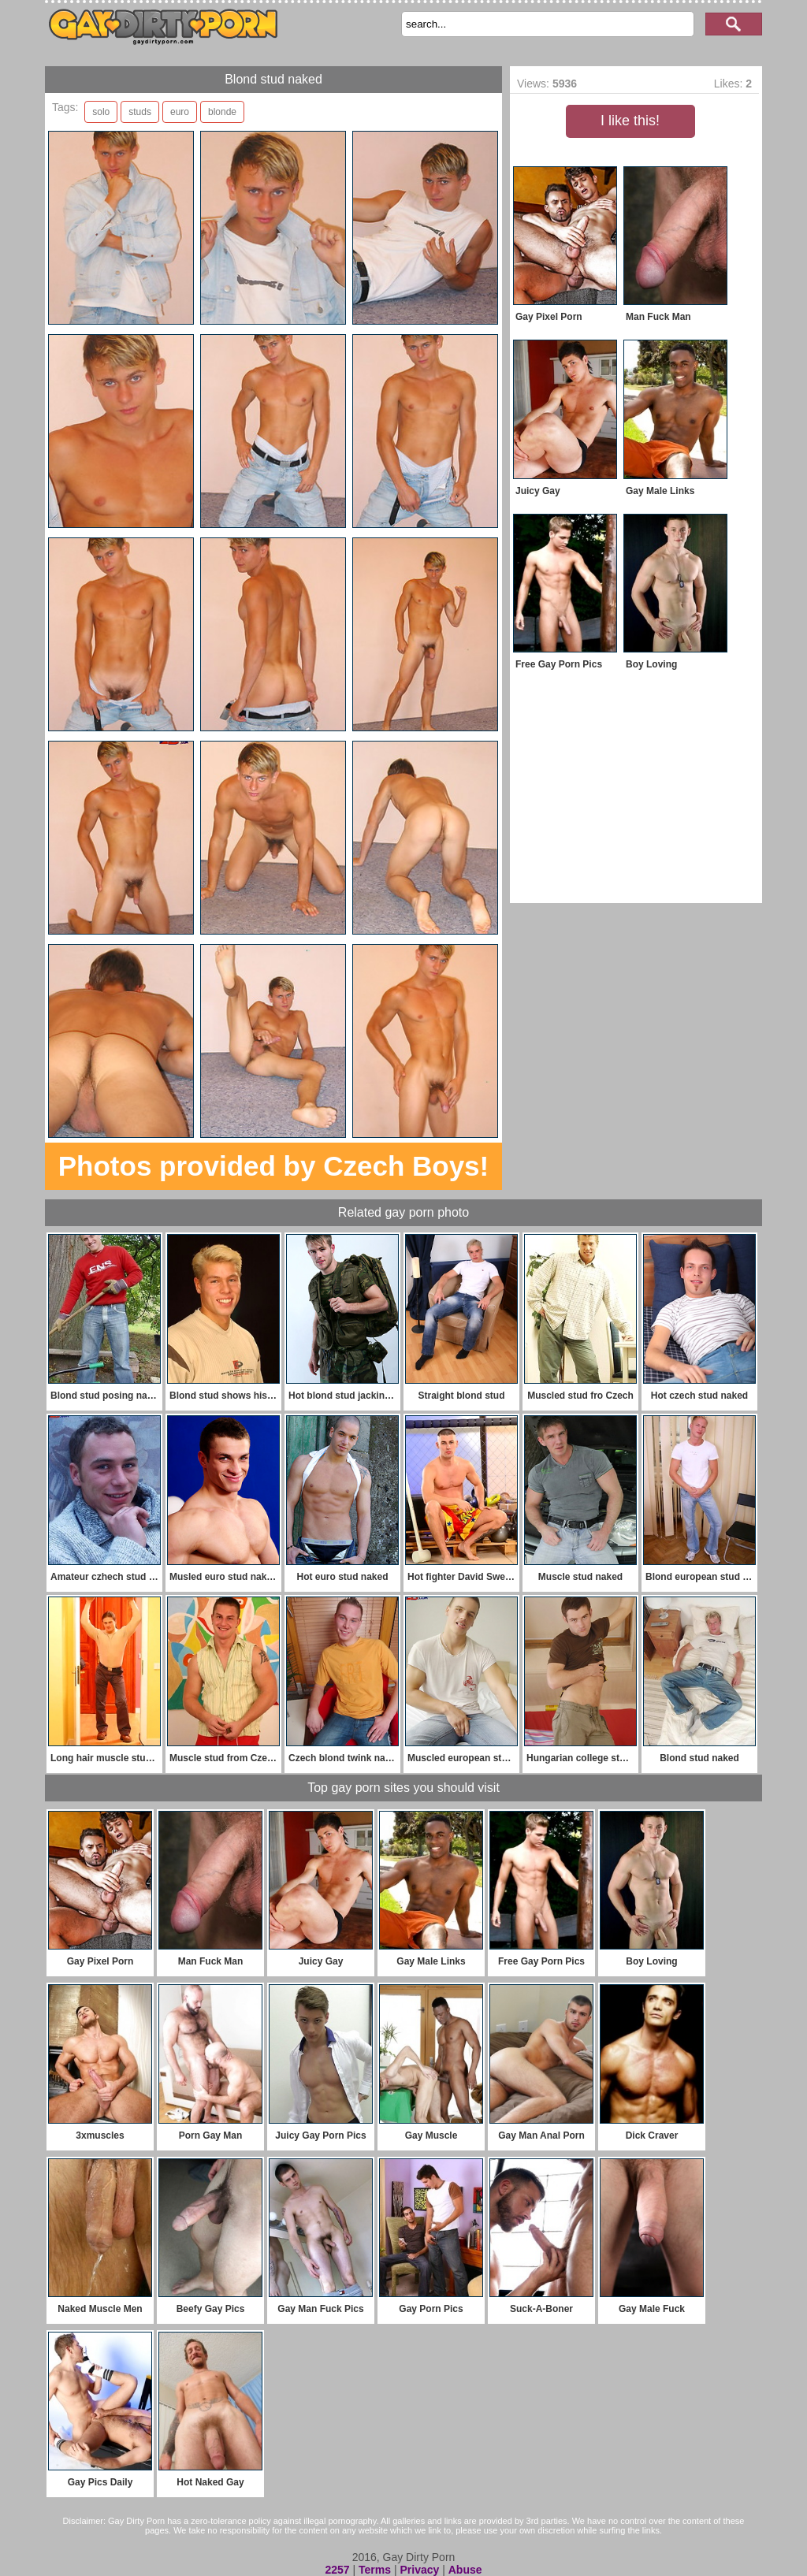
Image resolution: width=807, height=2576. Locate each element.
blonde (222, 111)
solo (101, 111)
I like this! (630, 120)
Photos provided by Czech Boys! (273, 1165)
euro (179, 111)
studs (139, 111)
